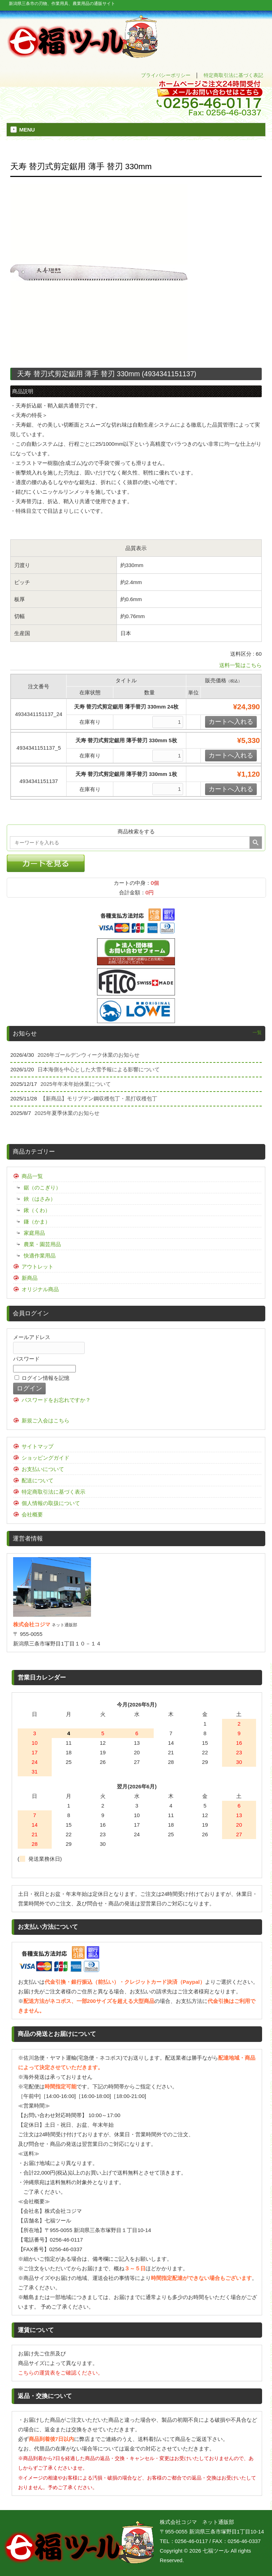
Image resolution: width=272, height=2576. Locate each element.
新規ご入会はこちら (45, 1420)
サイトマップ (37, 1446)
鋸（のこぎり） (42, 1187)
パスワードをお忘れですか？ (56, 1400)
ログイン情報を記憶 (42, 1378)
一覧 (257, 1032)
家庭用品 (34, 1233)
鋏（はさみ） (40, 1199)
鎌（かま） (37, 1221)
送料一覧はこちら (240, 665)
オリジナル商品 (40, 1289)
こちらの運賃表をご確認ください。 (60, 2373)
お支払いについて (43, 1469)
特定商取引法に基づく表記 (233, 75)
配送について (37, 1480)
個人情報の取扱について (51, 1503)
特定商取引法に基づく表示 (53, 1492)
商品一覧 (32, 1176)
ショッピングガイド (45, 1458)
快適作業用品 (40, 1256)
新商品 (30, 1278)
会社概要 (32, 1514)
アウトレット (37, 1267)
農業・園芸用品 (42, 1244)
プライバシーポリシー (166, 75)
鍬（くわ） (37, 1210)
